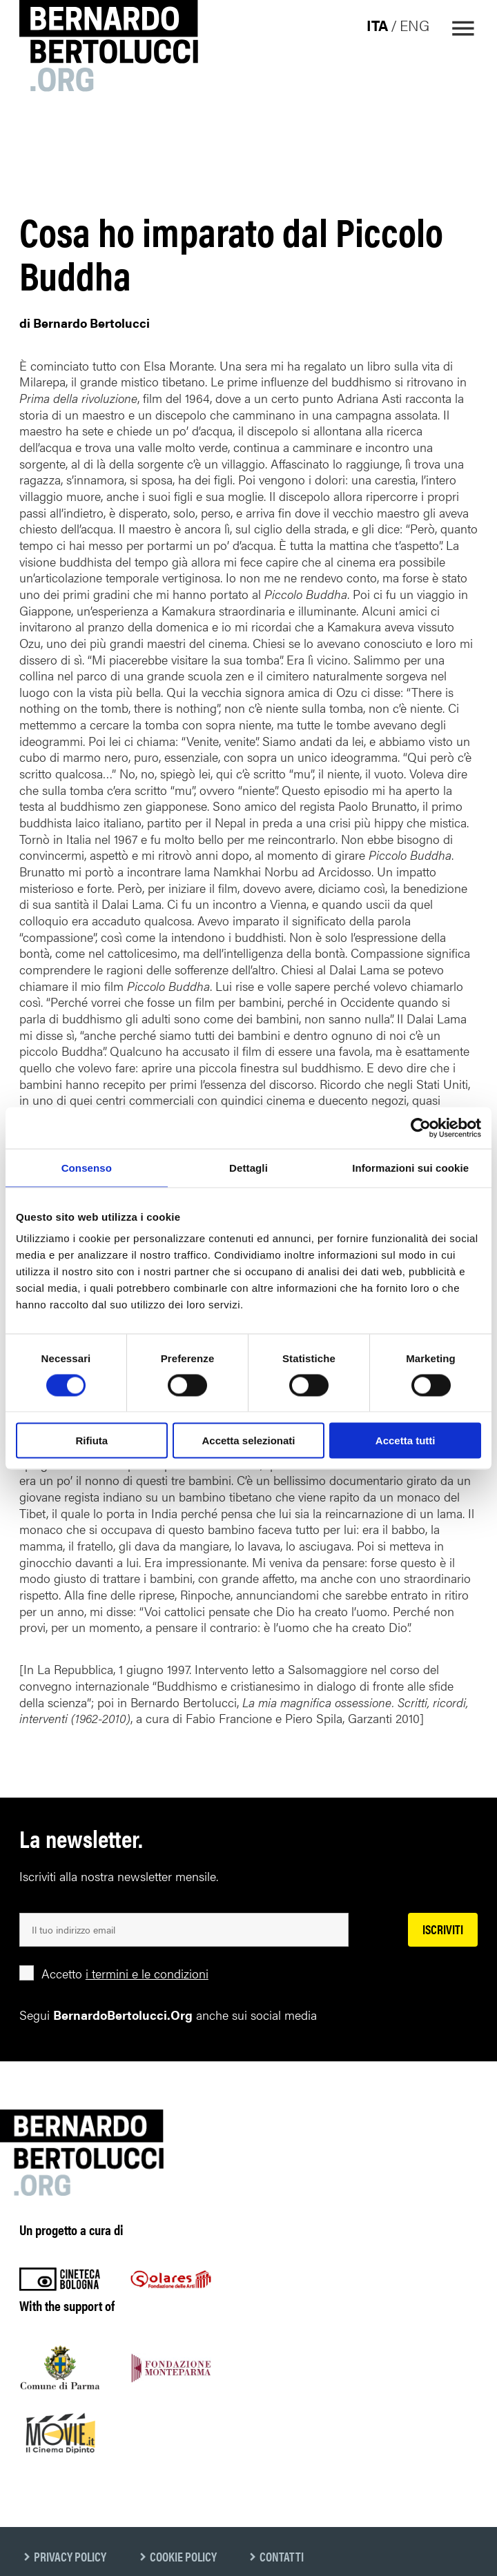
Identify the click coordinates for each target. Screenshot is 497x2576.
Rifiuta (91, 1440)
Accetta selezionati (248, 1440)
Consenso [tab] (86, 1167)
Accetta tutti (406, 1440)
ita (377, 24)
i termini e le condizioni (147, 1973)
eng (414, 24)
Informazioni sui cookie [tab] (410, 1167)
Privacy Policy (70, 2556)
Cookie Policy (183, 2556)
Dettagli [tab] (248, 1167)
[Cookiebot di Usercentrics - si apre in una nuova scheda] (420, 1127)
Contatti (282, 2556)
